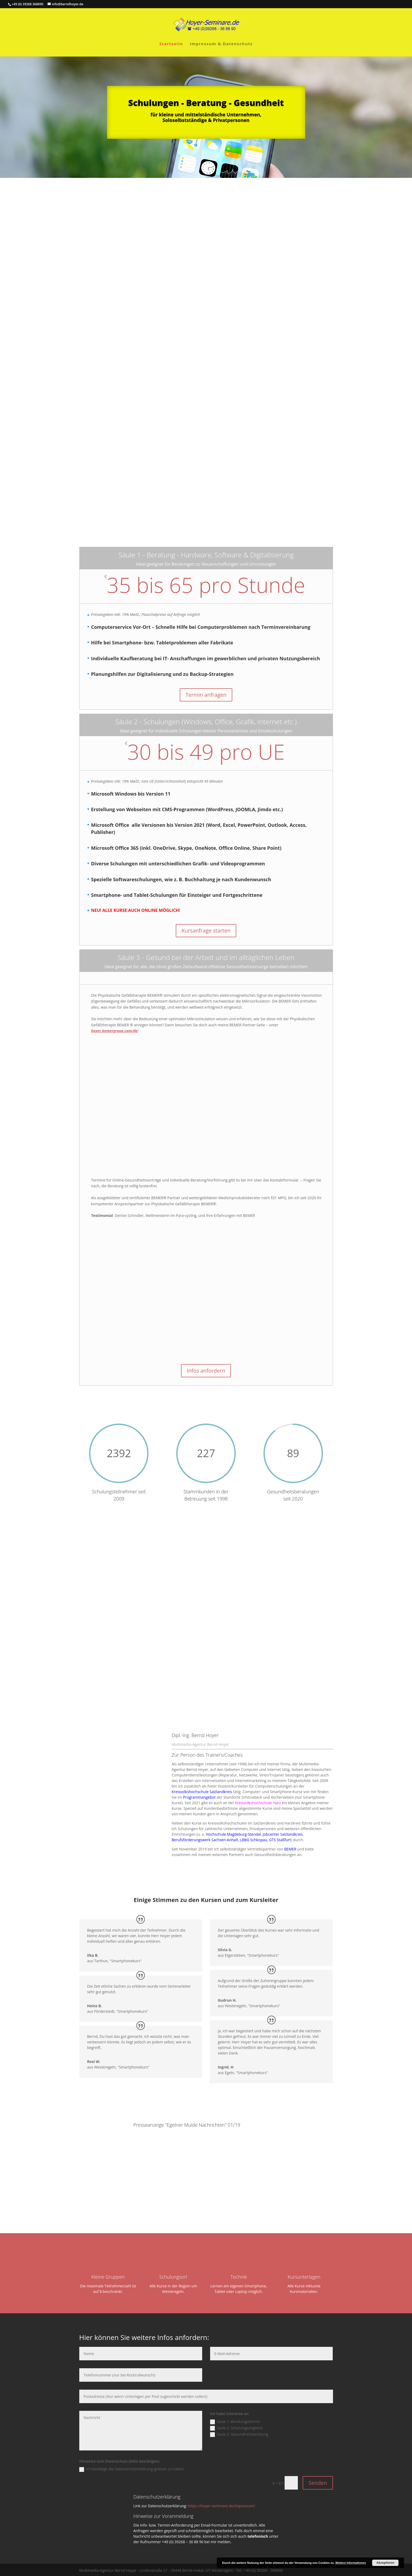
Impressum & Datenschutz (221, 44)
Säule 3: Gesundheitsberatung (239, 2433)
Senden (317, 2481)
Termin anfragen (206, 694)
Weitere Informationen (350, 2562)
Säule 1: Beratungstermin (235, 2420)
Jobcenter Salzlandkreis (283, 1833)
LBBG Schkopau (253, 1838)
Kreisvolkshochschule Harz (258, 1801)
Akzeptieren (385, 2563)
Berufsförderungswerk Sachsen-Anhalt (205, 1838)
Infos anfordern (206, 1370)
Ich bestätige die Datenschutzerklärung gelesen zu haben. (132, 2468)
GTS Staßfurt (280, 1838)
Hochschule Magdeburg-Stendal (233, 1833)
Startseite (171, 44)
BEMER (290, 1847)
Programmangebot (199, 1796)
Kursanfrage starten (206, 930)
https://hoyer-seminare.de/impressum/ (221, 2504)
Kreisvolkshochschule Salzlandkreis (202, 1790)
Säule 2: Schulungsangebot (236, 2427)
